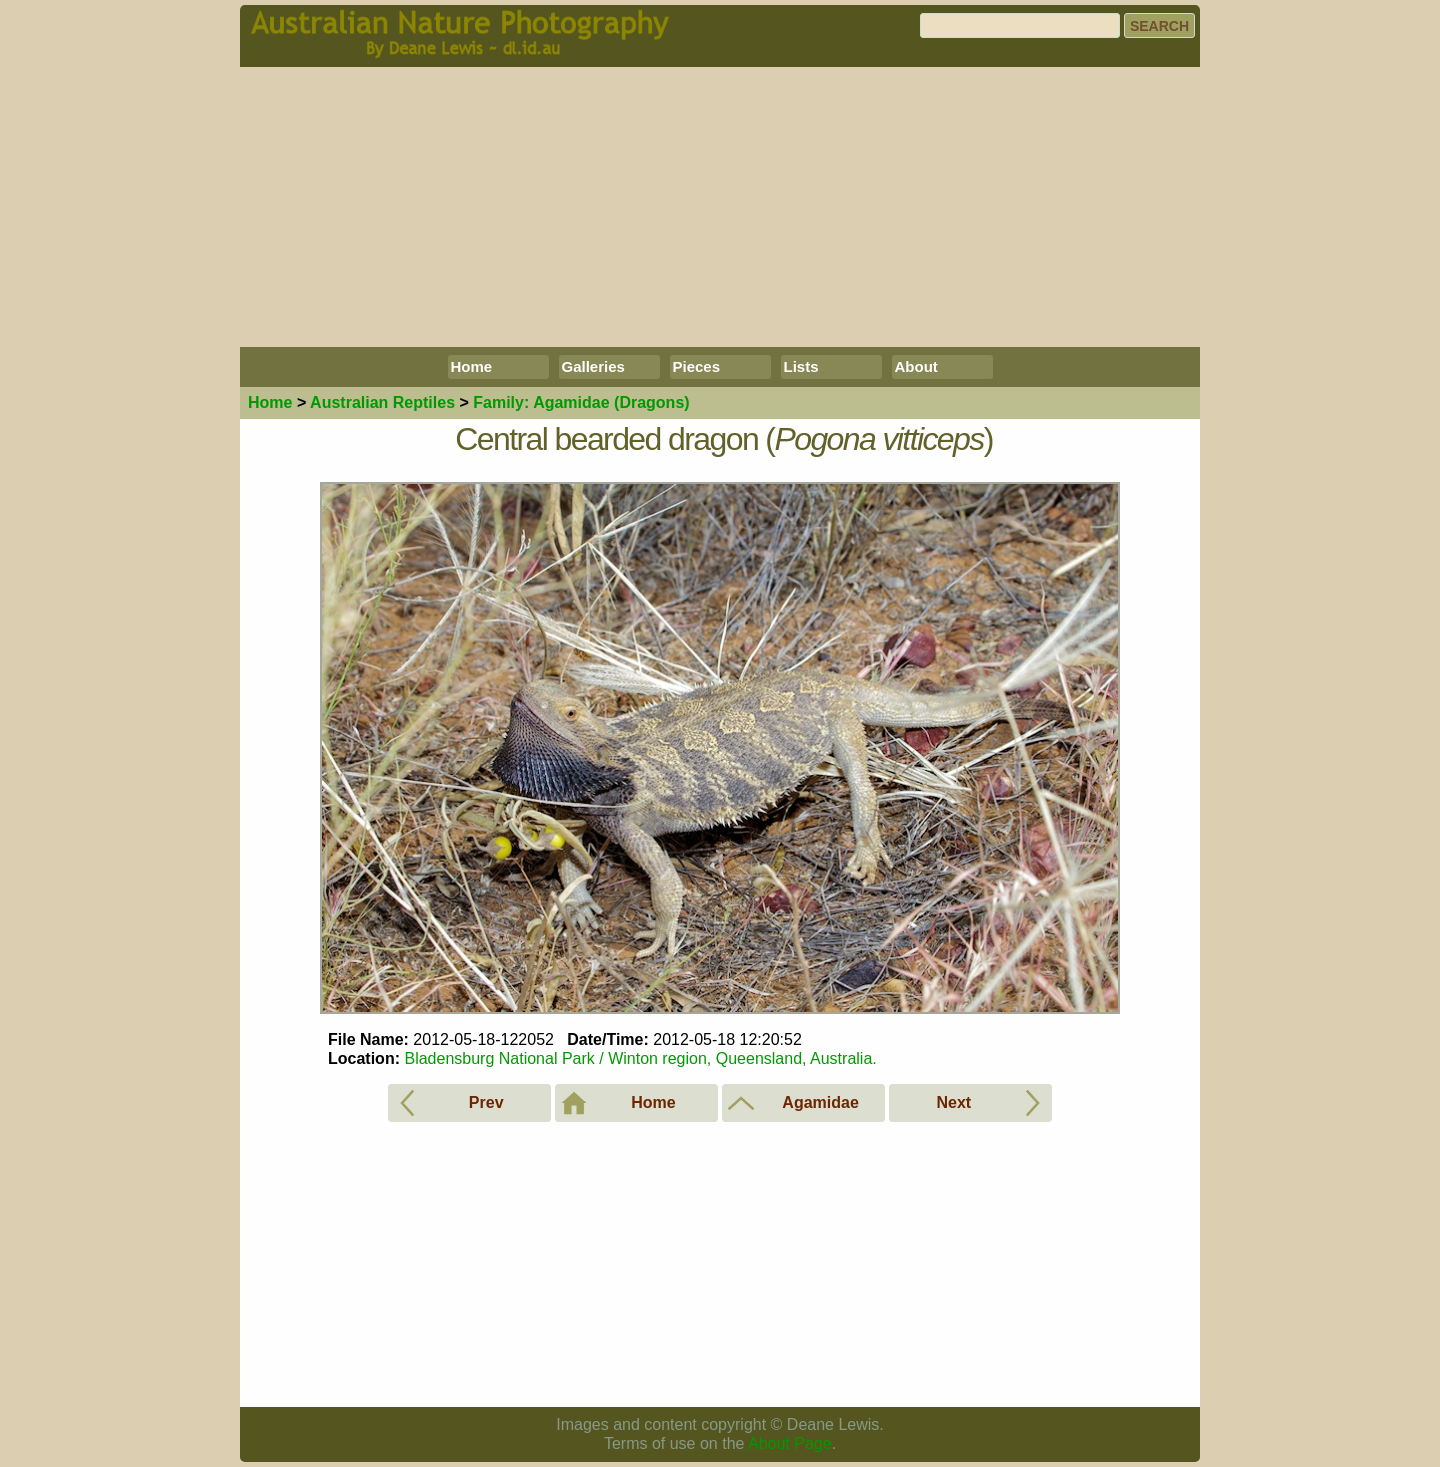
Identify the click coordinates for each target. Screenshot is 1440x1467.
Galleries (593, 366)
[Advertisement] (720, 207)
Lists (801, 366)
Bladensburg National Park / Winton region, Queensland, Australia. (640, 1058)
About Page (790, 1443)
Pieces (697, 366)
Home (472, 366)
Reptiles (382, 402)
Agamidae (581, 402)
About (916, 366)
